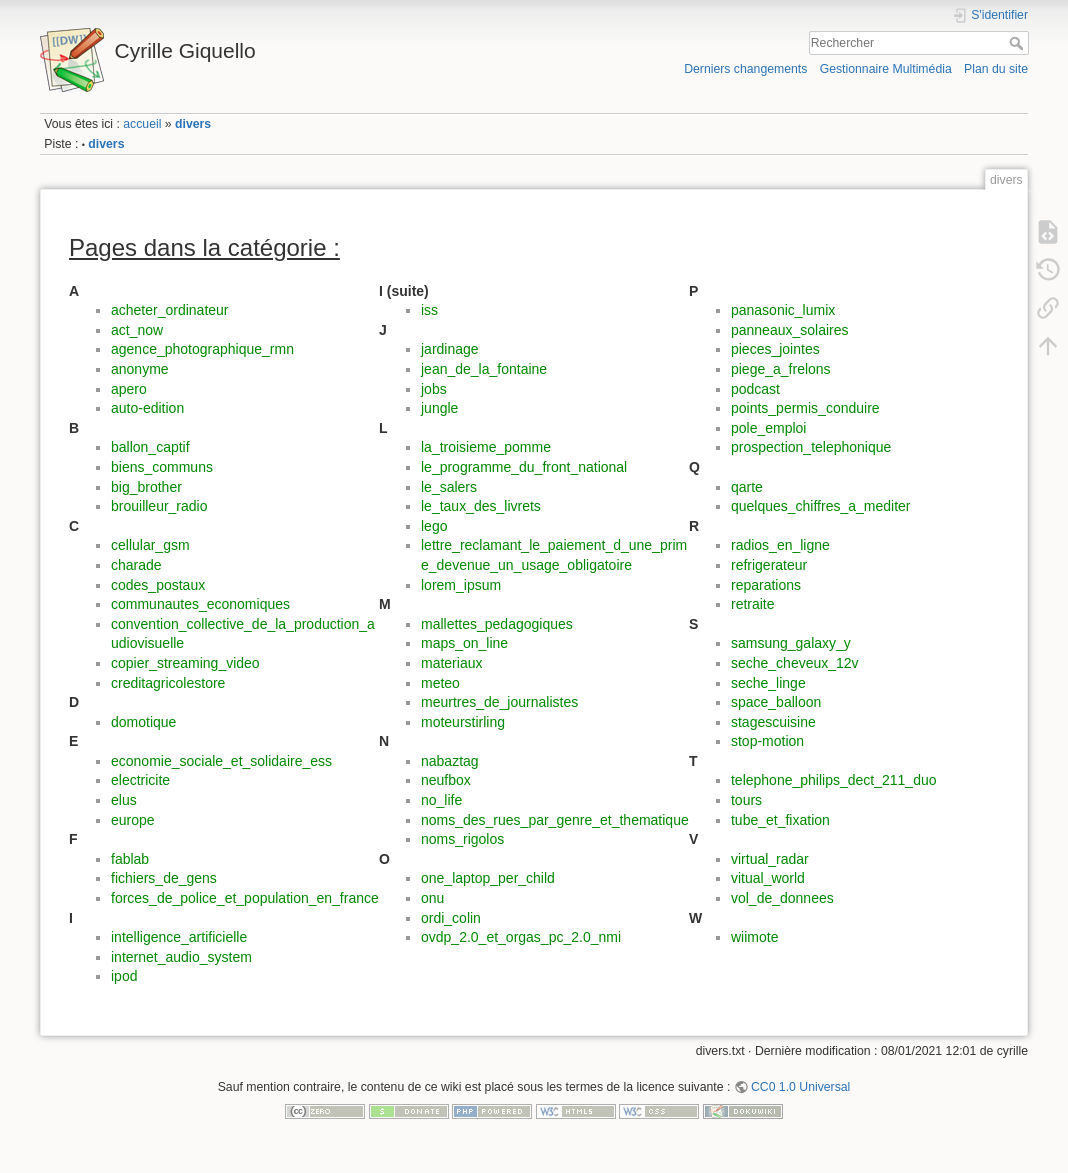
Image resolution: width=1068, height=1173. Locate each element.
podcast (755, 389)
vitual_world (768, 878)
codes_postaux (158, 585)
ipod (124, 976)
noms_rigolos (462, 839)
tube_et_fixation (780, 820)
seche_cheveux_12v (795, 663)
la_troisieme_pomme (486, 447)
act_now (137, 330)
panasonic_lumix (783, 310)
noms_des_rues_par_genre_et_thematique (555, 820)
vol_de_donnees (782, 898)
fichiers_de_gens (164, 878)
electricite (140, 780)
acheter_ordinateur (170, 310)
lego (434, 526)
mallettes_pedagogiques (497, 624)
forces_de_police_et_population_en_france (245, 898)
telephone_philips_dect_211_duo (834, 780)
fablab (130, 859)
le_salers (449, 487)
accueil (142, 124)
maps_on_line (464, 643)
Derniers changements (745, 69)
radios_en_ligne (780, 545)
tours (746, 800)
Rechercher (1018, 43)
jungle (439, 408)
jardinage (450, 349)
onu (432, 898)
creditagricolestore (168, 683)
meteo (440, 683)
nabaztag (450, 761)
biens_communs (162, 467)
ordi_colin (451, 918)
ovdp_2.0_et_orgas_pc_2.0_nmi (521, 937)
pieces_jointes (775, 349)
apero (129, 389)
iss (429, 310)
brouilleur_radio (159, 506)
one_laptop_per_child (488, 878)
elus (124, 800)
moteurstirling (463, 722)
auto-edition (147, 408)
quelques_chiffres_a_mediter (821, 506)
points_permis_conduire (805, 408)
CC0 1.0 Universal (800, 1087)
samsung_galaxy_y (791, 643)
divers (193, 124)
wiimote (754, 937)
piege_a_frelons (781, 369)
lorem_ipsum (461, 585)
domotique (143, 722)
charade (136, 565)
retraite (753, 604)
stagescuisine (773, 722)
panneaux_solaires (790, 330)
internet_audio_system (181, 957)
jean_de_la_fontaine (484, 369)
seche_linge (768, 683)
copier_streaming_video (185, 663)
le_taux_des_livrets (481, 506)
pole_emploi (769, 428)
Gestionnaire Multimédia (886, 69)
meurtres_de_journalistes (499, 702)
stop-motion (767, 741)
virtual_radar (770, 859)
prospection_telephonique (811, 447)
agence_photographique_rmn (202, 349)
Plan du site (996, 69)
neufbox (446, 780)
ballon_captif (150, 447)
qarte (747, 487)
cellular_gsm (150, 545)
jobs (434, 389)
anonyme (140, 369)
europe (133, 820)
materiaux (451, 663)
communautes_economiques (200, 604)
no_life (441, 800)
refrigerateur (769, 565)
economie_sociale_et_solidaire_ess (221, 761)
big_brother (146, 487)
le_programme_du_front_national (524, 467)
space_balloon (776, 702)
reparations (766, 585)
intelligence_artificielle (179, 937)
